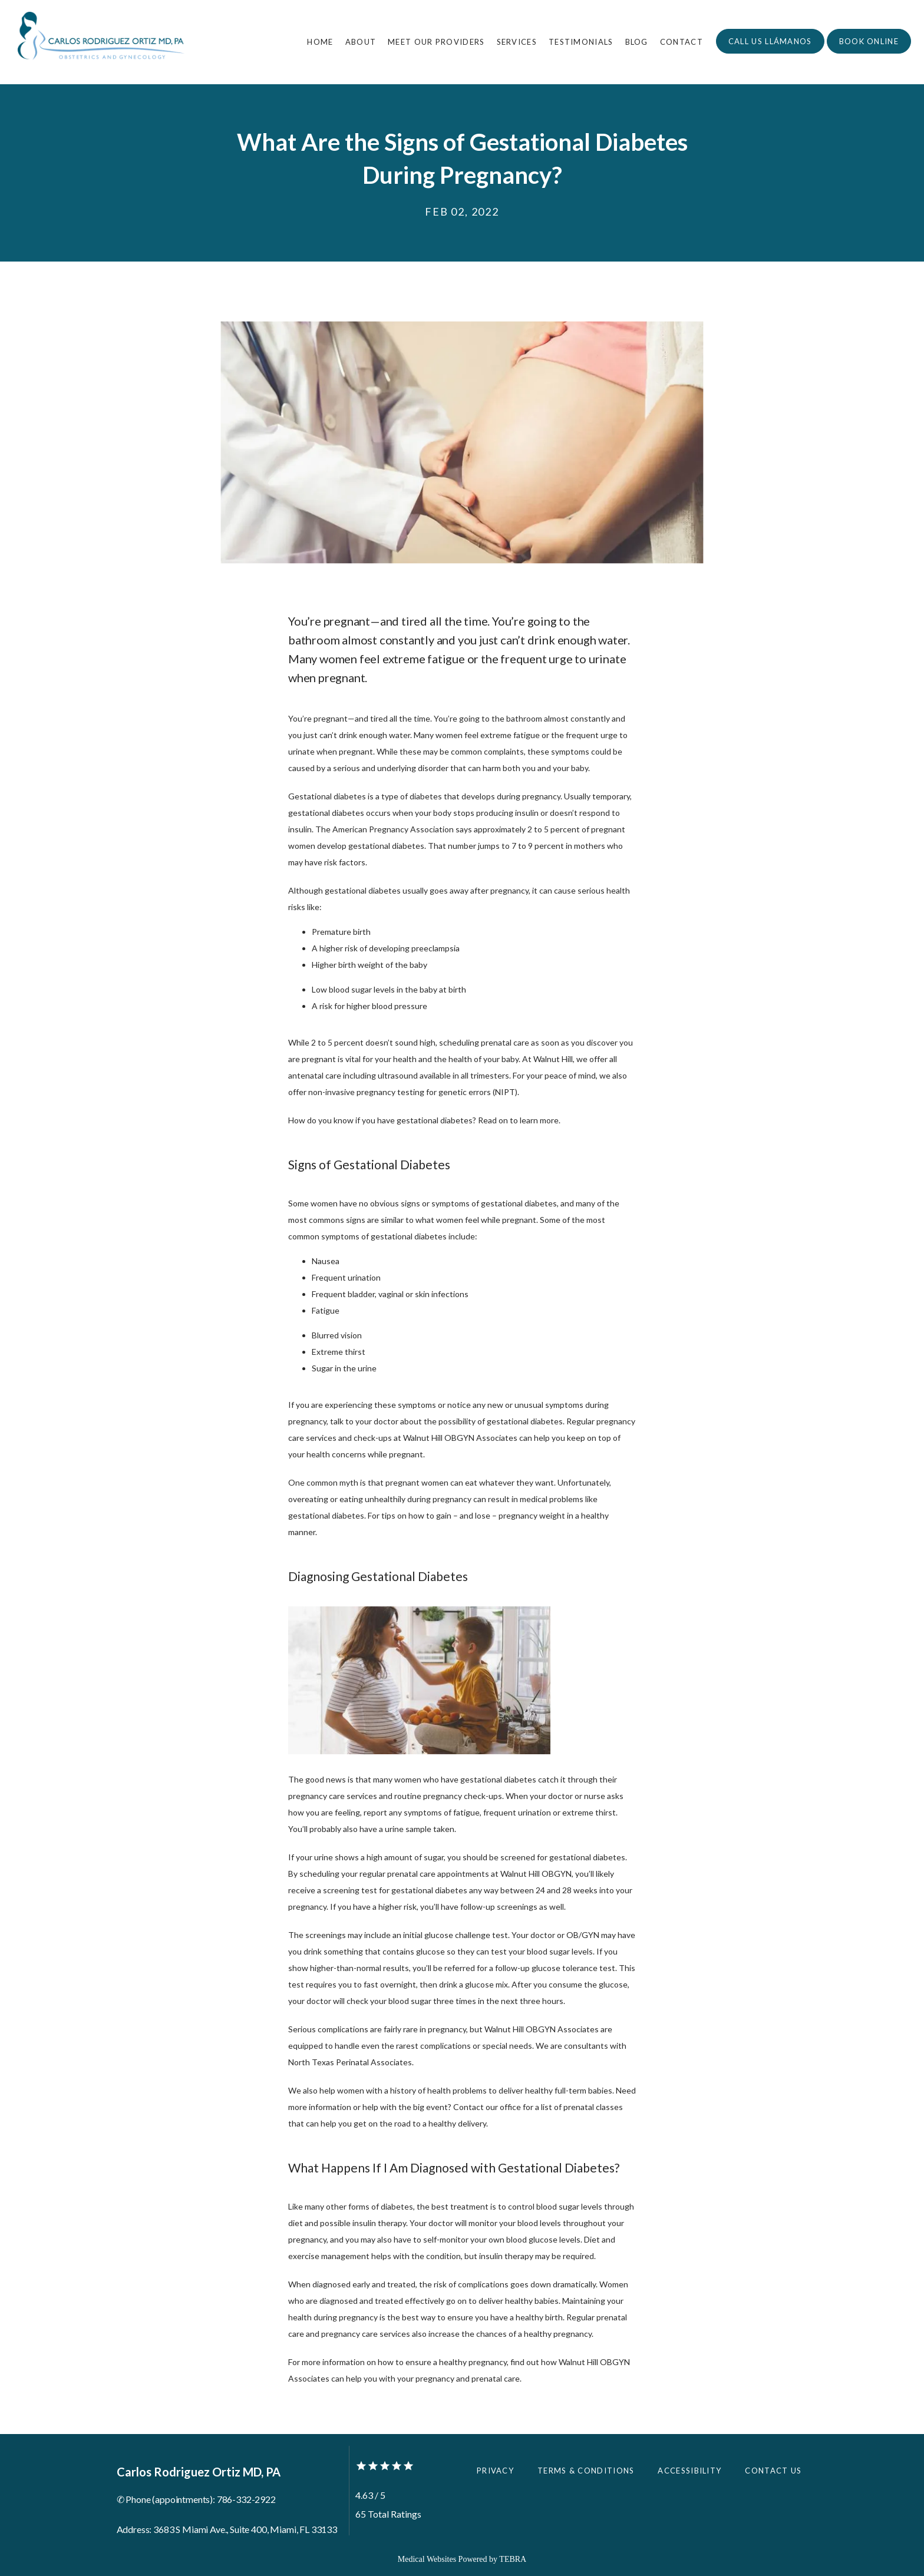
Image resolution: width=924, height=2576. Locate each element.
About (361, 42)
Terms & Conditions (585, 2470)
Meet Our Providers (436, 42)
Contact (681, 42)
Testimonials (581, 42)
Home (320, 42)
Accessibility (689, 2470)
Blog (636, 42)
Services (517, 42)
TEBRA (512, 2559)
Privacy (495, 2470)
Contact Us (773, 2470)
